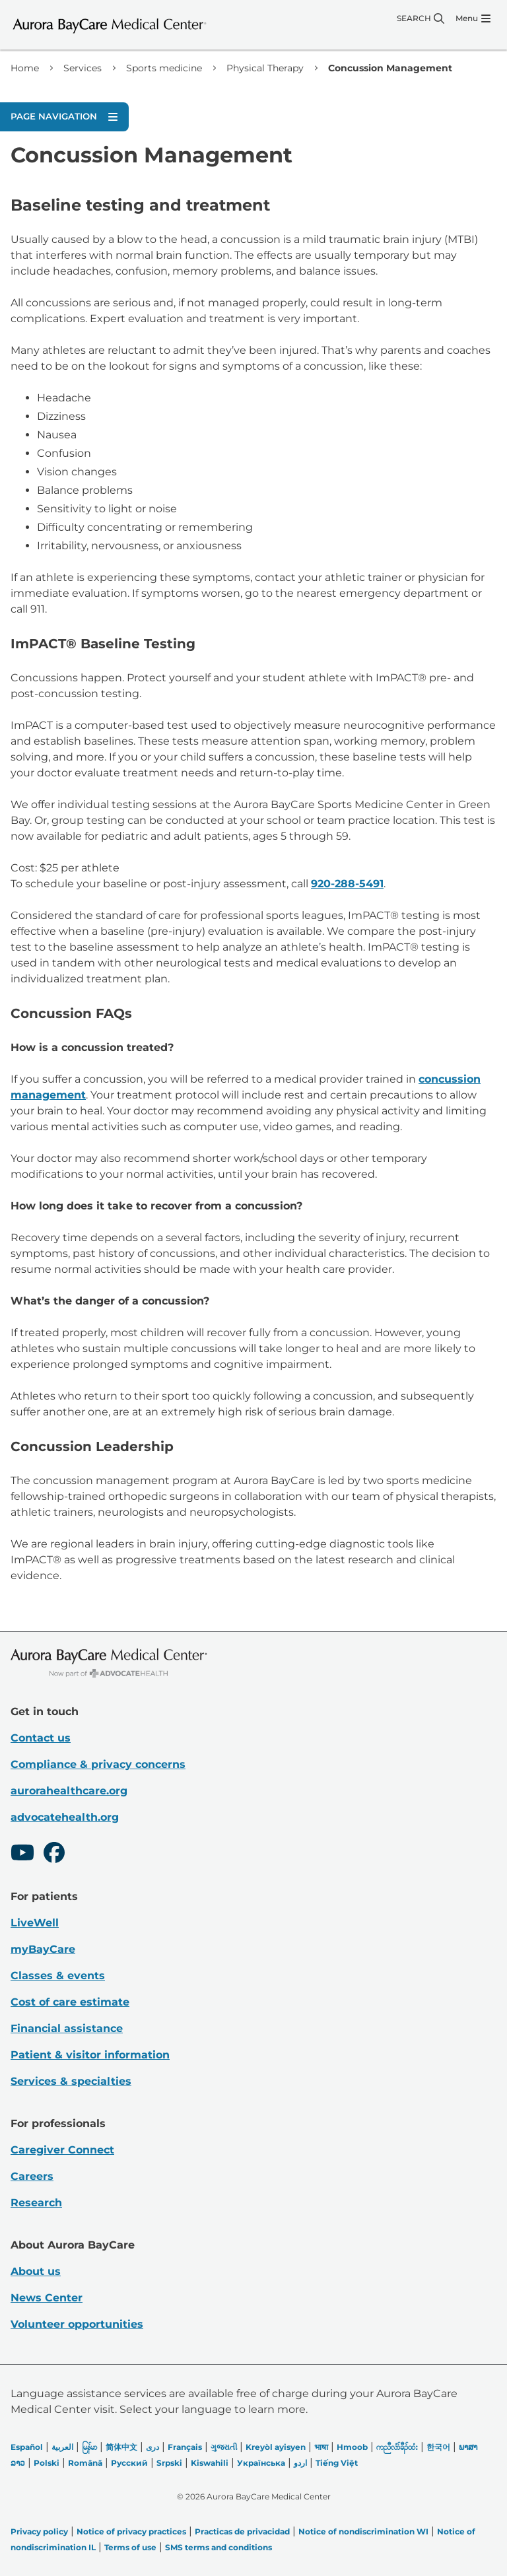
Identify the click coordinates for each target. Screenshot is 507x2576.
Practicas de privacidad (242, 2531)
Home (25, 68)
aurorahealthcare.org (69, 1790)
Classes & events (58, 1975)
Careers (32, 2176)
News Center (47, 2297)
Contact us (41, 1738)
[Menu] (473, 18)
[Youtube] (22, 1854)
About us (36, 2271)
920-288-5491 (347, 883)
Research (36, 2202)
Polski (46, 2463)
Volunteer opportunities (77, 2324)
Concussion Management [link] (390, 68)
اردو (300, 2463)
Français (185, 2447)
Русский (129, 2463)
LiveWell (35, 1922)
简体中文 (121, 2447)
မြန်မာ (89, 2447)
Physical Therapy (265, 68)
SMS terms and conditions (218, 2547)
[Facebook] (54, 1854)
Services (82, 68)
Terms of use (130, 2547)
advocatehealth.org (65, 1817)
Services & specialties (71, 2081)
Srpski (169, 2463)
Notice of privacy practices (131, 2531)
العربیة (62, 2447)
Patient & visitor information (90, 2055)
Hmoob (352, 2447)
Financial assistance (67, 2028)
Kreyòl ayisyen (276, 2447)
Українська (261, 2463)
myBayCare (43, 1949)
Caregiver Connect (62, 2150)
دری (152, 2447)
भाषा (321, 2447)
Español (27, 2447)
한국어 (438, 2447)
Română (85, 2463)
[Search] (420, 18)
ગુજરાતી (224, 2447)
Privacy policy (39, 2531)
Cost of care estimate (70, 2002)
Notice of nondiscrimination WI (363, 2531)
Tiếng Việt (337, 2463)
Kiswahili (209, 2463)
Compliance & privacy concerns (98, 1764)
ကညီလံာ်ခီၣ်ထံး (397, 2447)
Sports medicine (164, 68)
